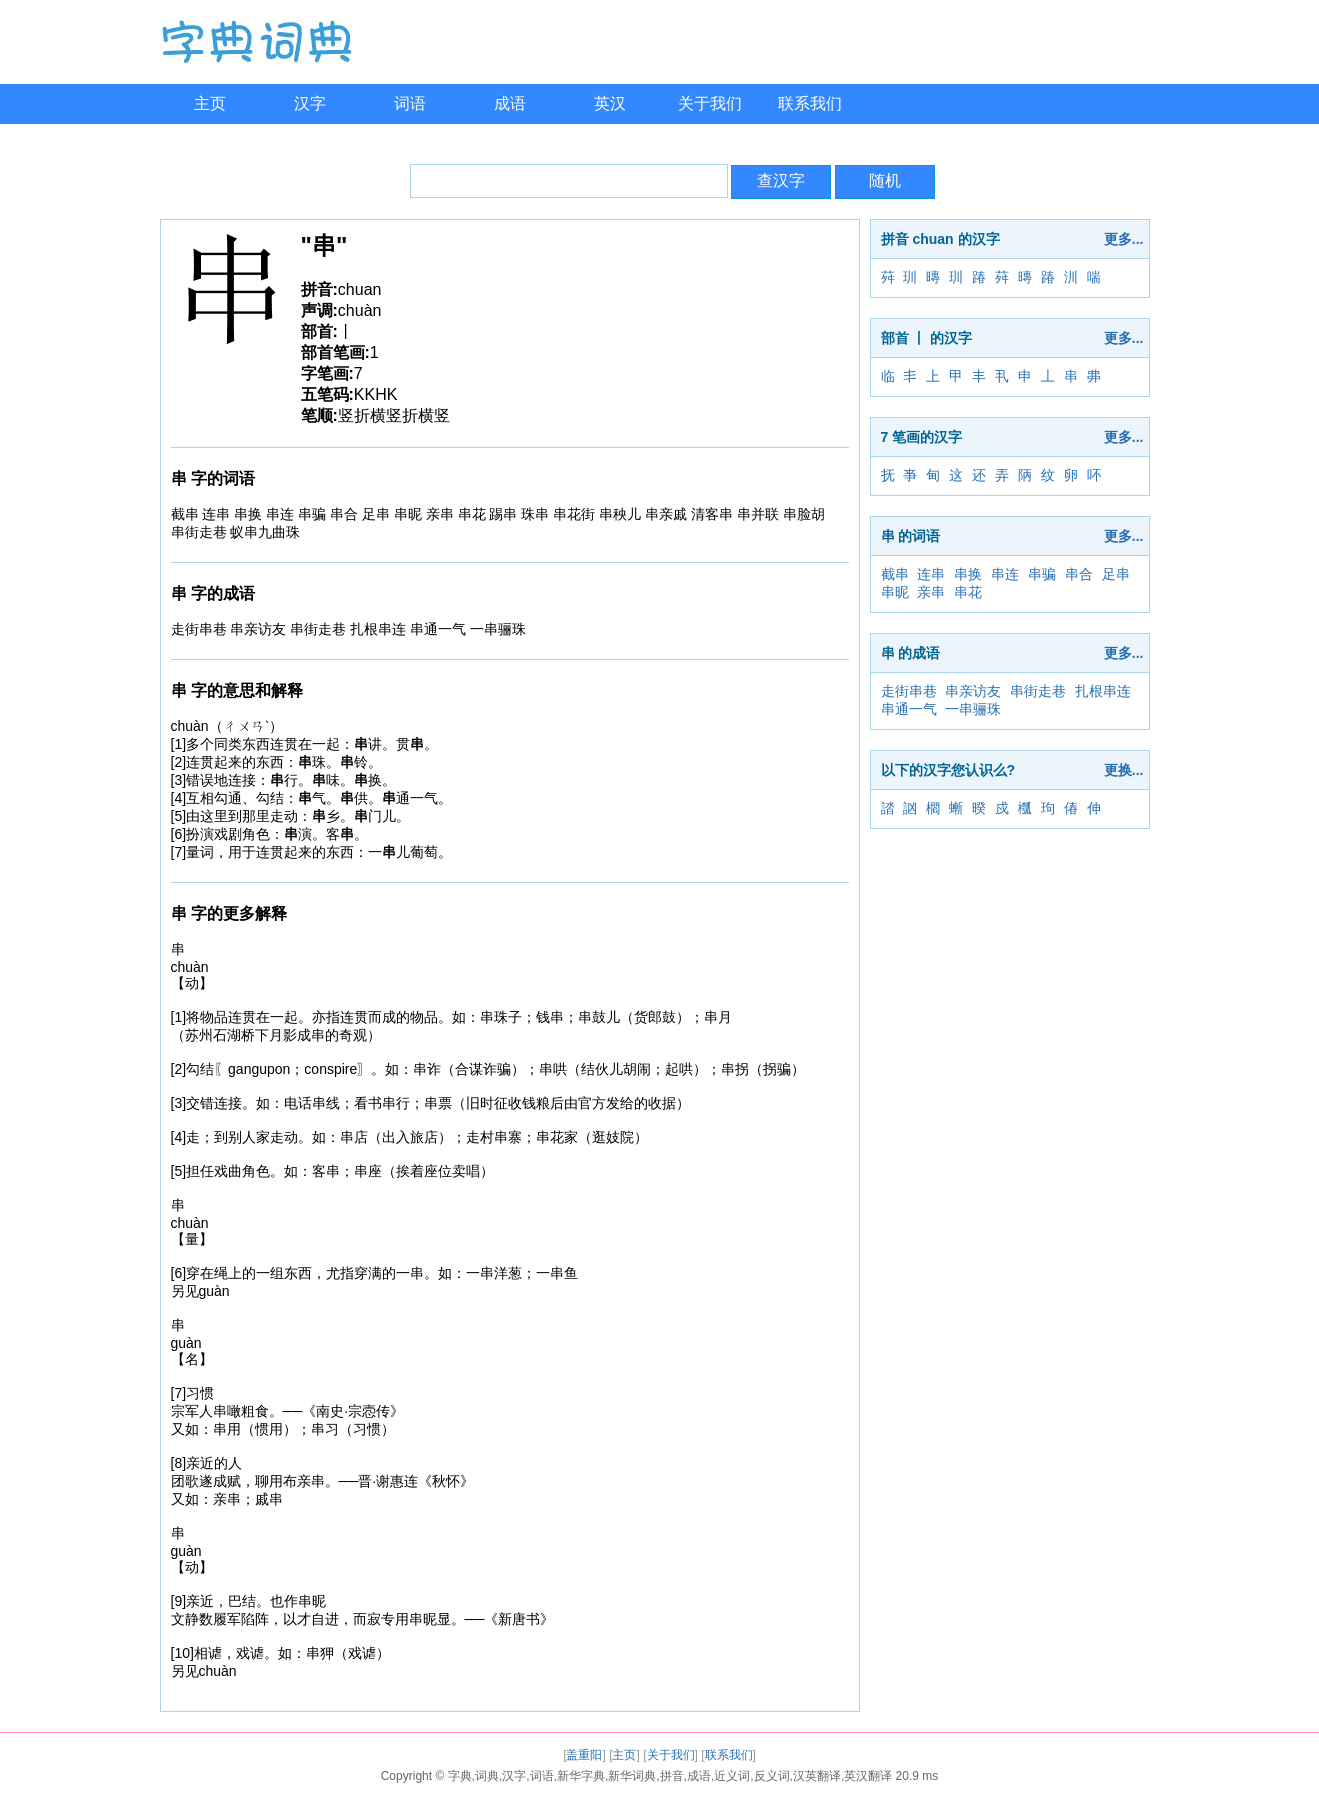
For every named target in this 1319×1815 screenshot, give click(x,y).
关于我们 (710, 103)
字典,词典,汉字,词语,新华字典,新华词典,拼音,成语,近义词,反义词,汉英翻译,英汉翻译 (670, 1776)
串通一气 (909, 709)
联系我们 (810, 103)
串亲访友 (973, 691)
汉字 (310, 103)
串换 (968, 574)
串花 (968, 592)
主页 (210, 103)
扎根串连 (1103, 691)
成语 (510, 103)
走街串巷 (909, 691)
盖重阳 (584, 1755)
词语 (410, 103)
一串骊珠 (973, 709)
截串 (895, 574)
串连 (1005, 574)
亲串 (931, 592)
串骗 (1042, 574)
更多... (1124, 239)
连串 (931, 574)
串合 (1079, 574)
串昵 (895, 592)
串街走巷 (1038, 691)
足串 (1116, 574)
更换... (1124, 770)
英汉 (610, 103)
